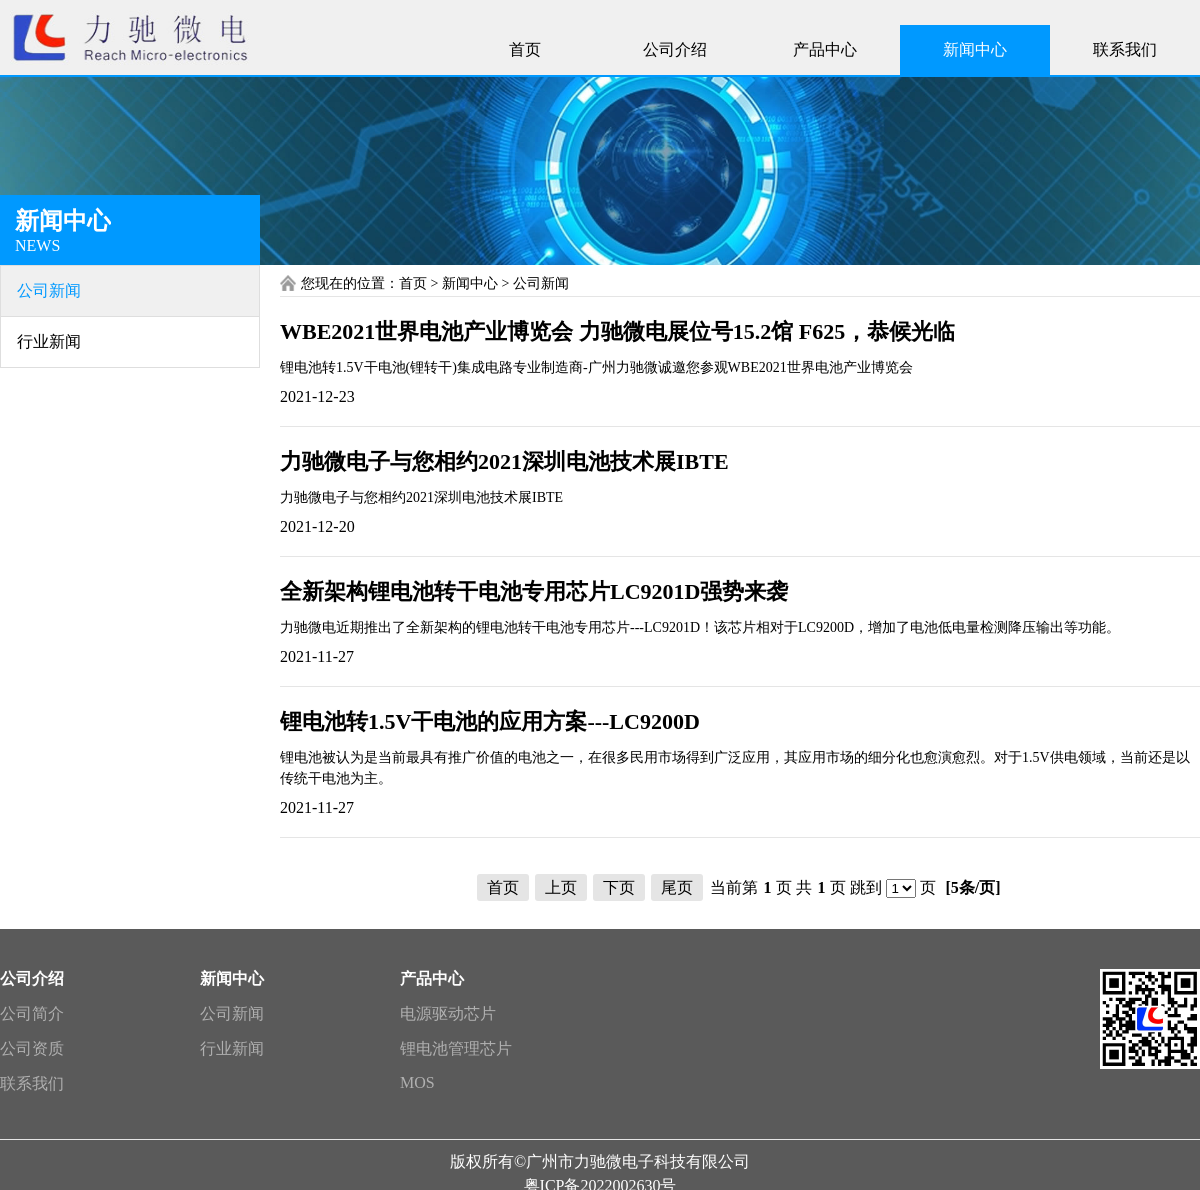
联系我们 (32, 1083)
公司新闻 (232, 1013)
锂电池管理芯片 (456, 1048)
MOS (417, 1082)
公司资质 (32, 1048)
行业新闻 (232, 1048)
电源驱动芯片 (448, 1013)
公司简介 (32, 1013)
